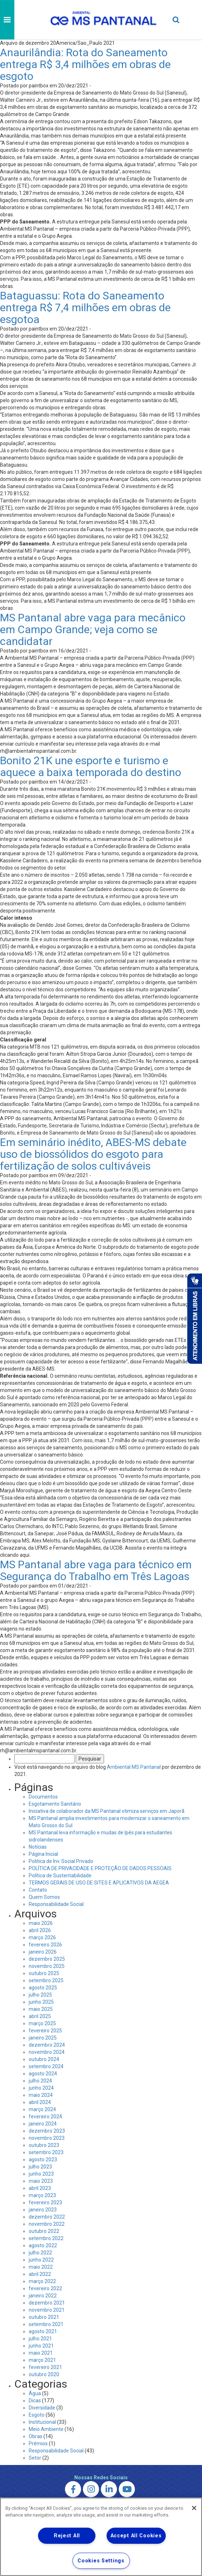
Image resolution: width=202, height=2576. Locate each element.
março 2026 (42, 1937)
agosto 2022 (43, 2245)
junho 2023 (41, 2174)
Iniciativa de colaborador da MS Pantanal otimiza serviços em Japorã (106, 1811)
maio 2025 (41, 2009)
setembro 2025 (46, 1980)
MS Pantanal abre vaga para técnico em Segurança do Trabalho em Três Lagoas (96, 1570)
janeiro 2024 (43, 2124)
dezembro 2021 (47, 2303)
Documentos (43, 1797)
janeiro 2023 (43, 2210)
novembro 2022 (47, 2224)
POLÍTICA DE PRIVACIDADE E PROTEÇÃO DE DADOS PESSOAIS (100, 1868)
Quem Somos (44, 1897)
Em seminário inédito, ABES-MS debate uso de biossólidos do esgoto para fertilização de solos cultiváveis (93, 1154)
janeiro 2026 (43, 1952)
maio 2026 (41, 1923)
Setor (35, 2458)
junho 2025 (41, 2002)
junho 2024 (41, 2088)
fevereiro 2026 (45, 1944)
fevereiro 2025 (45, 2030)
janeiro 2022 (43, 2295)
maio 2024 (41, 2095)
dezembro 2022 (47, 2217)
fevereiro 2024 (45, 2116)
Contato (38, 1890)
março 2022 (42, 2281)
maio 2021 (41, 2353)
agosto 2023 (43, 2159)
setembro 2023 (46, 2152)
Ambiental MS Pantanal (134, 1767)
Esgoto (36, 2415)
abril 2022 (40, 2274)
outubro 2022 (44, 2231)
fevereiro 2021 (45, 2367)
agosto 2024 (43, 2073)
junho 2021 (41, 2346)
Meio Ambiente (46, 2429)
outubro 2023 (44, 2145)
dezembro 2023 (47, 2131)
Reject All (67, 2536)
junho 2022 (41, 2260)
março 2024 (42, 2109)
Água (35, 2393)
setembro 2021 (46, 2324)
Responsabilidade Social (56, 1904)
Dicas (35, 2400)
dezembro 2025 (47, 1959)
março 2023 (42, 2195)
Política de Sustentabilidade (60, 1875)
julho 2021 (40, 2338)
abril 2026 (40, 1930)
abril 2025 (40, 2016)
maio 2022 (41, 2267)
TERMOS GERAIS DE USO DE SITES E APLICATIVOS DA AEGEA (99, 1883)
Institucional (42, 2422)
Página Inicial (43, 1854)
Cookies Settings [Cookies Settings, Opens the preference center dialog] (101, 2561)
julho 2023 (40, 2167)
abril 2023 (40, 2188)
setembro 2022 (46, 2238)
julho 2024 (40, 2081)
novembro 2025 (47, 1966)
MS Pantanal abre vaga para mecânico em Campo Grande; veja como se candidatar (92, 629)
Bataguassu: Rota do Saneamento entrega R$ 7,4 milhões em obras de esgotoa (85, 307)
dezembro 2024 (47, 2045)
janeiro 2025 (43, 2038)
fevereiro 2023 (45, 2202)
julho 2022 (40, 2252)
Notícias (38, 1847)
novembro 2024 (47, 2052)
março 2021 (42, 2360)
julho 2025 (40, 1995)
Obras (35, 2436)
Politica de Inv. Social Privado (61, 1861)
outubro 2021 (44, 2317)
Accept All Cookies (136, 2536)
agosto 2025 (43, 1987)
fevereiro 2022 (45, 2288)
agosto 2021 (43, 2331)
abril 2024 (40, 2102)
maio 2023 (41, 2181)
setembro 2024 (46, 2066)
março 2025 (42, 2023)
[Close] (194, 2508)
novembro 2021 (47, 2310)
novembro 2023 (47, 2138)
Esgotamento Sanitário (55, 1804)
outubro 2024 (44, 2059)
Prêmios (38, 2443)
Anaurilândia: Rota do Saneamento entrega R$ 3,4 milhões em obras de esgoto (85, 64)
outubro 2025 (44, 1973)
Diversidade (42, 2408)
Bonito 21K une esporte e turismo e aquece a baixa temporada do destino (90, 766)
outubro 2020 (44, 2374)
